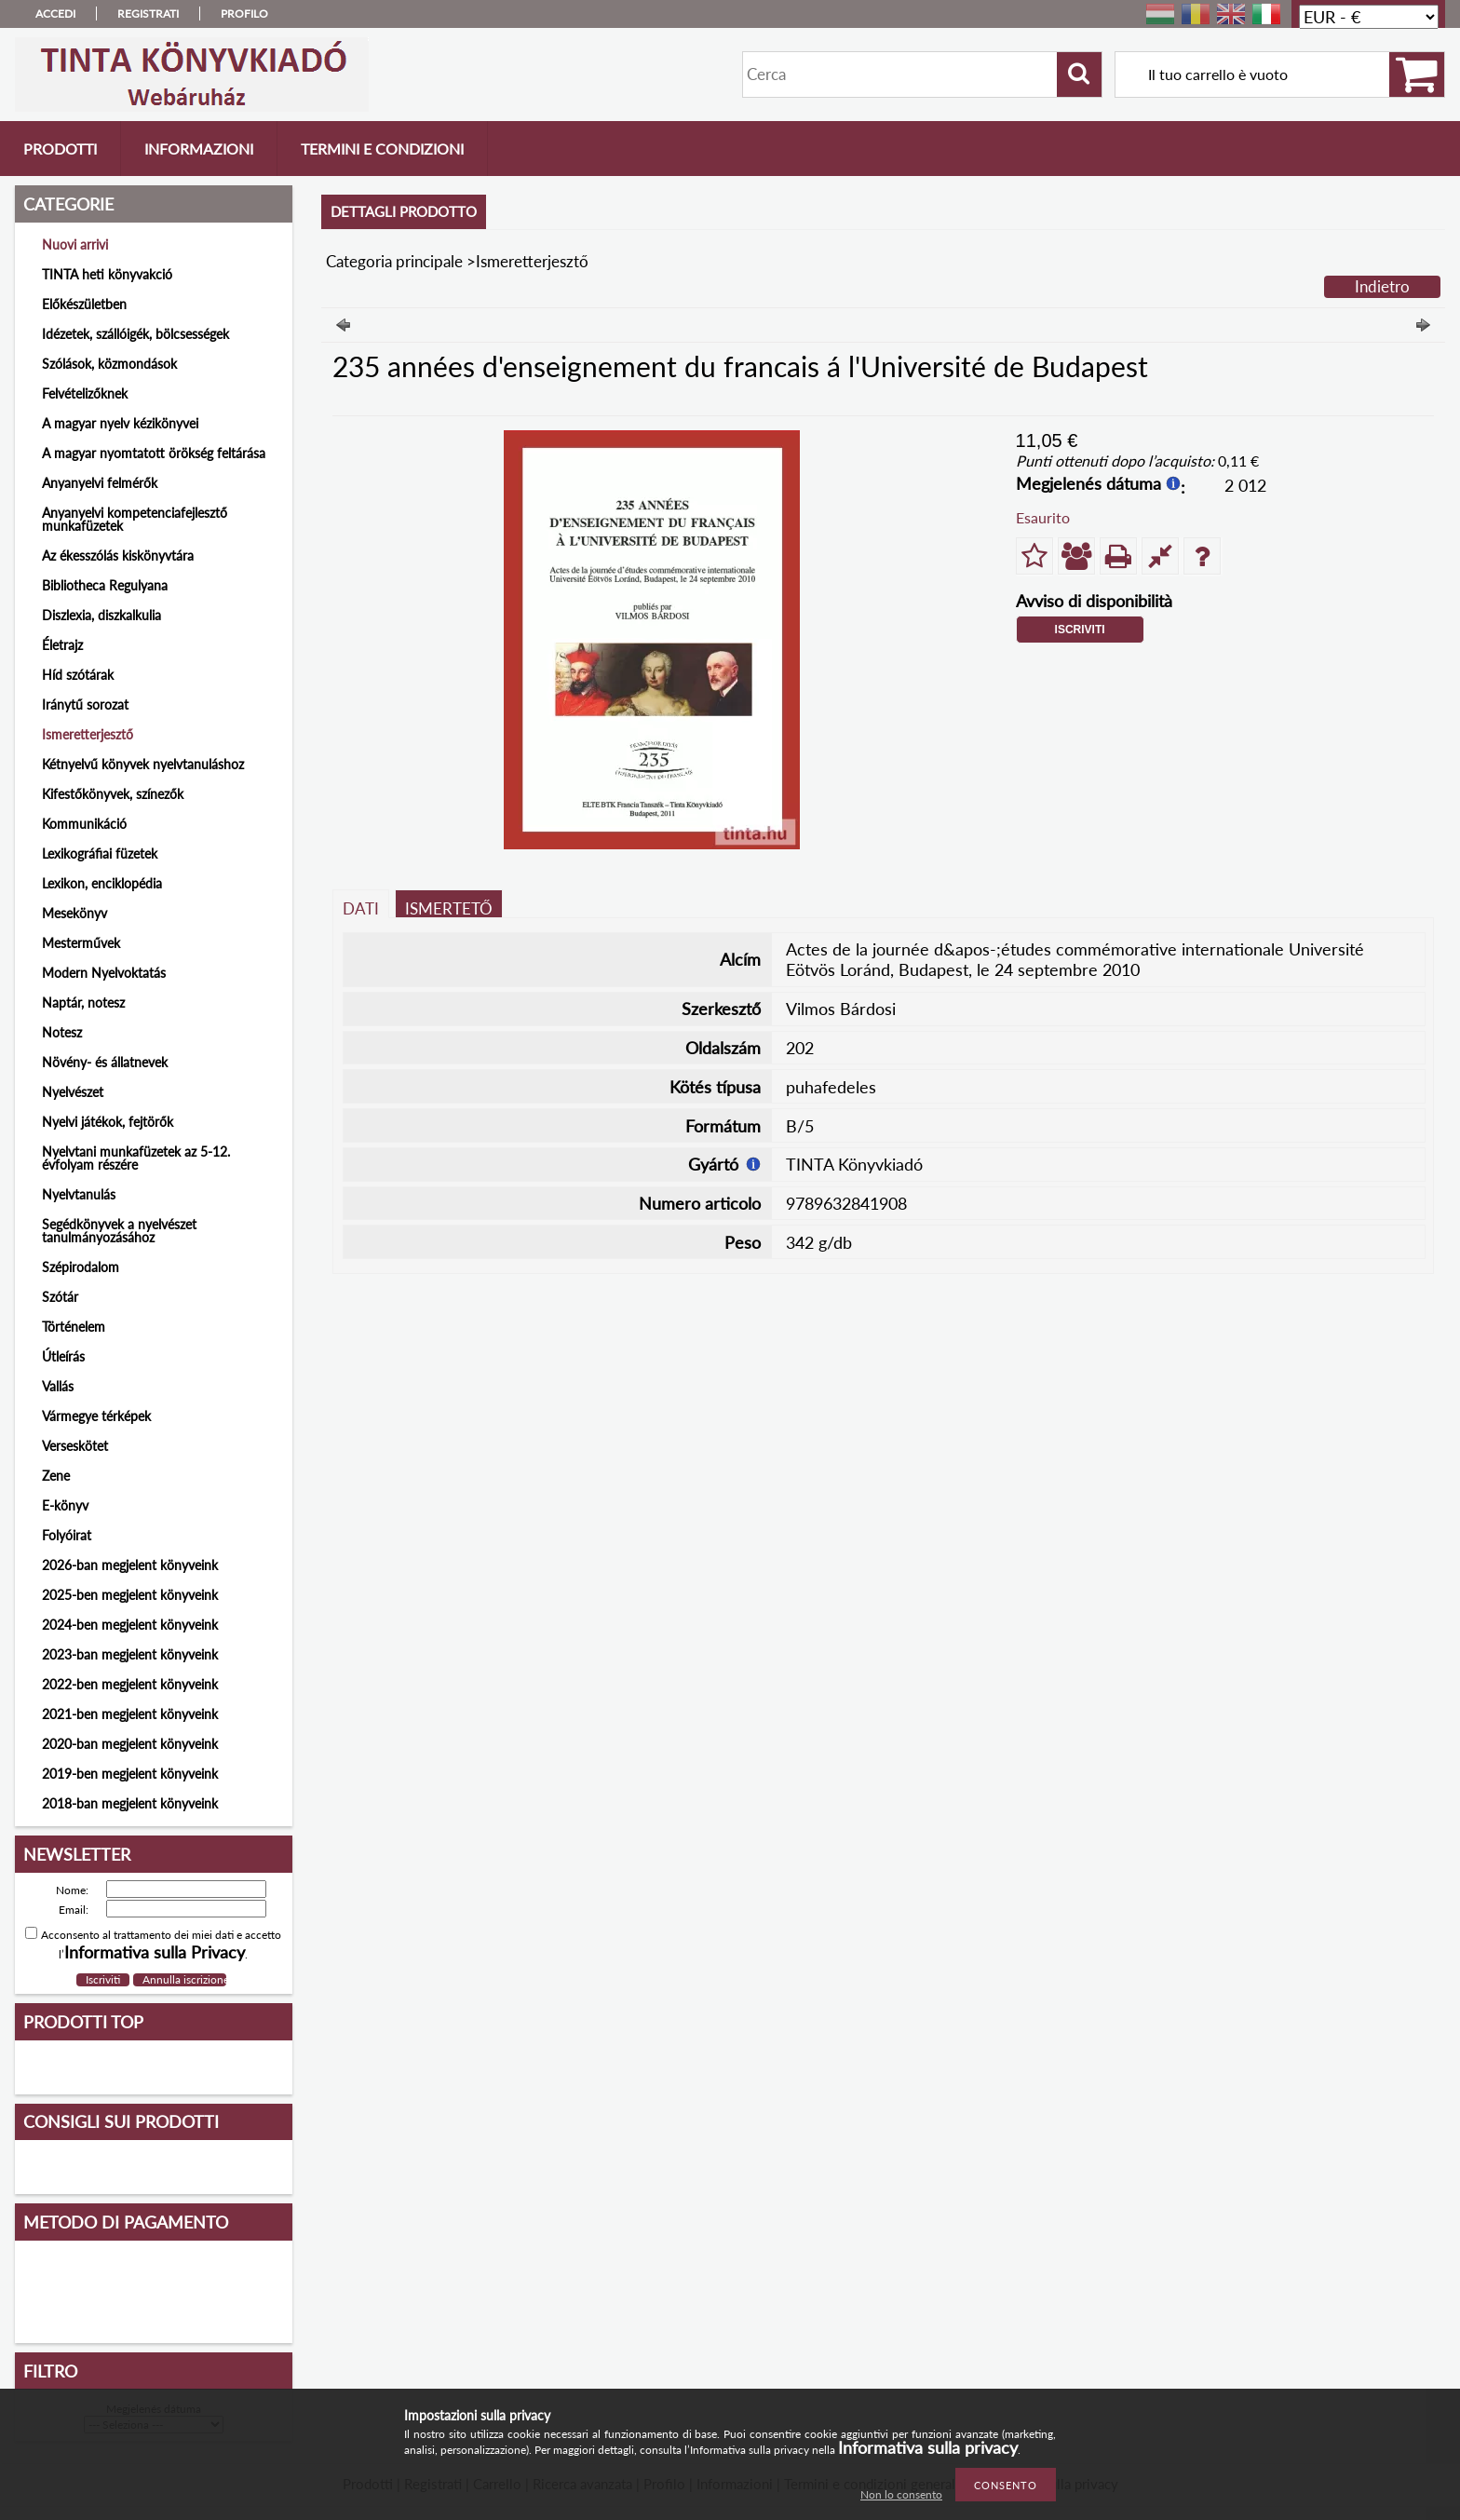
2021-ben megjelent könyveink (130, 1714)
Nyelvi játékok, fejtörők (107, 1122)
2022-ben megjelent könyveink (130, 1684)
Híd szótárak (78, 675)
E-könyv (65, 1505)
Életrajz (62, 645)
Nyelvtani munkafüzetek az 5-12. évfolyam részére (136, 1158)
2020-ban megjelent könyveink (130, 1744)
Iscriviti (1080, 629)
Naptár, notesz (83, 1002)
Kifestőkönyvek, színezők (112, 794)
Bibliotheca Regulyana (105, 585)
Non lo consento (901, 2494)
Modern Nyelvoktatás (104, 973)
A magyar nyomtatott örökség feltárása (153, 453)
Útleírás (63, 1356)
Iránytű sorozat (85, 704)
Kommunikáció (84, 824)
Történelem (73, 1327)
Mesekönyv (74, 913)
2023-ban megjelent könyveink (130, 1654)
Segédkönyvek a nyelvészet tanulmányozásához (119, 1230)
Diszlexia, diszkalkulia (101, 615)
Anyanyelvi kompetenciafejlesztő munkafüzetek (134, 519)
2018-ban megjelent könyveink (130, 1803)
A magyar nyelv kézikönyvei (120, 423)
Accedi (55, 13)
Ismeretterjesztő (87, 734)
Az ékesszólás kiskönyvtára (118, 555)
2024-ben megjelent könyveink (130, 1625)
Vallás (58, 1386)
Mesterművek (81, 943)
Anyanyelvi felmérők (99, 483)
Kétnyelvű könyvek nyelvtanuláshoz (143, 764)
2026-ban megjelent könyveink (130, 1565)
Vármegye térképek (96, 1416)
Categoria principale (394, 261)
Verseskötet (75, 1446)
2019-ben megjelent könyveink (130, 1774)
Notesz (62, 1032)
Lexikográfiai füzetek (99, 853)
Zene (56, 1476)
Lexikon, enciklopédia (102, 883)
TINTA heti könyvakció (107, 274)
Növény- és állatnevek (105, 1062)
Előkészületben (84, 304)
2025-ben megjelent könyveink (130, 1595)
